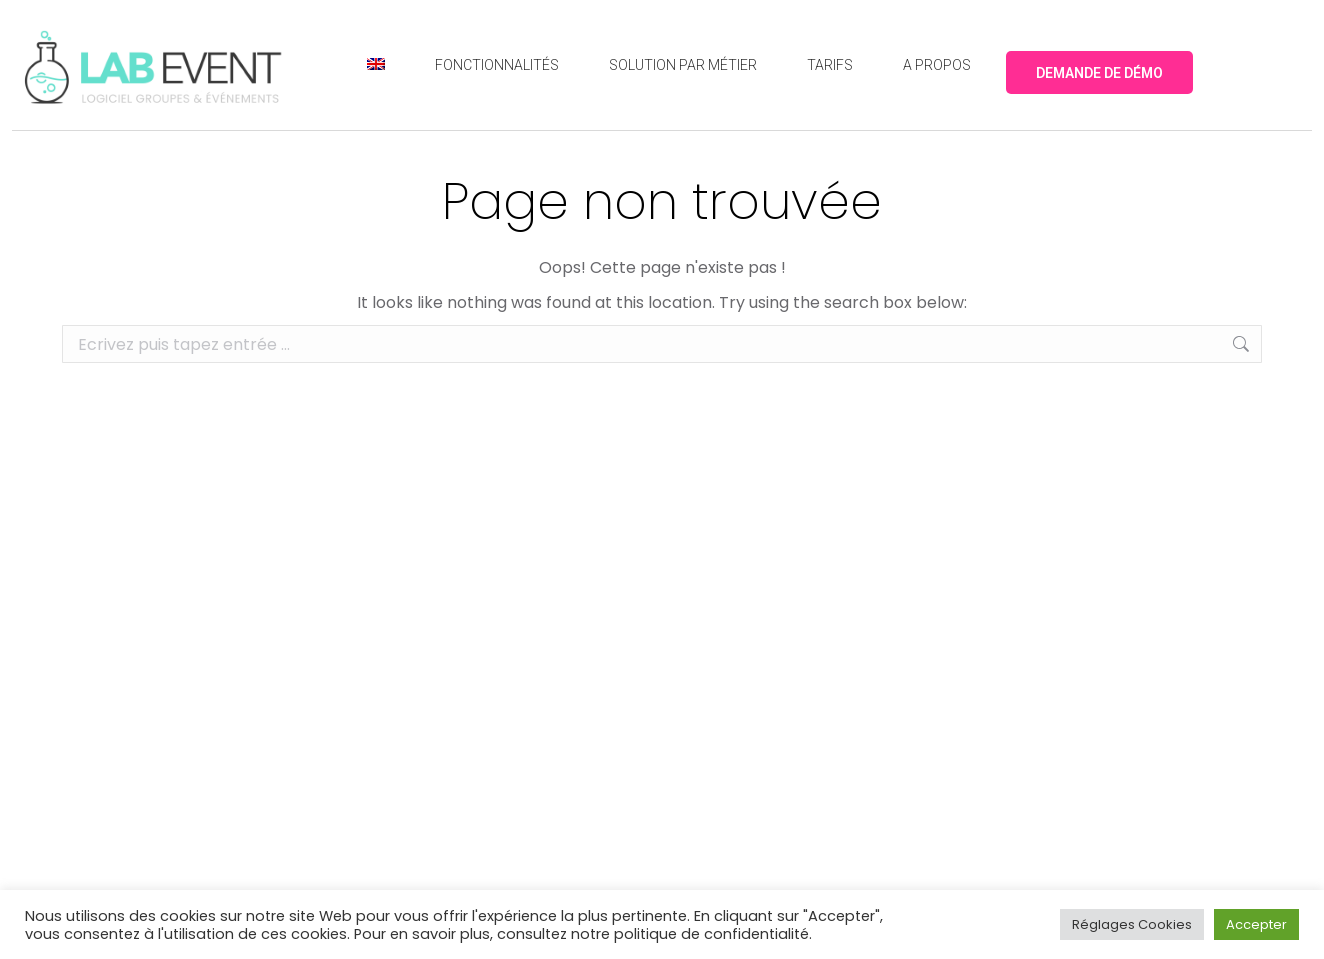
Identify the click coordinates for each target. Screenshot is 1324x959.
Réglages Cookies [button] (1132, 924)
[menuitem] (376, 65)
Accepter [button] (1256, 924)
